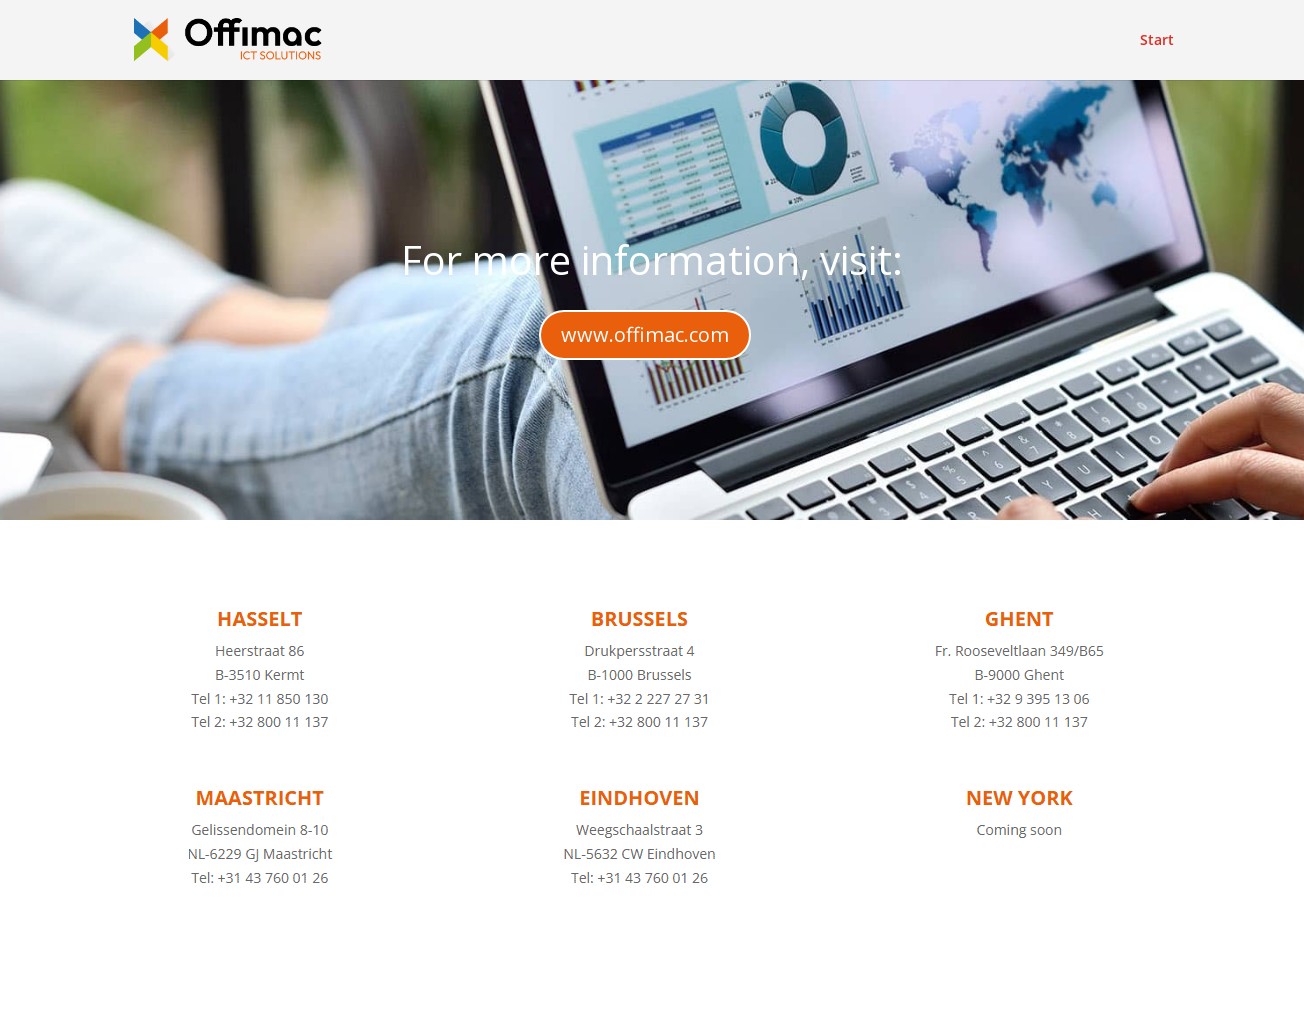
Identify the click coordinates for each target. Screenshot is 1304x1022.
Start (1157, 41)
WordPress (539, 994)
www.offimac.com (645, 334)
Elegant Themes (301, 994)
